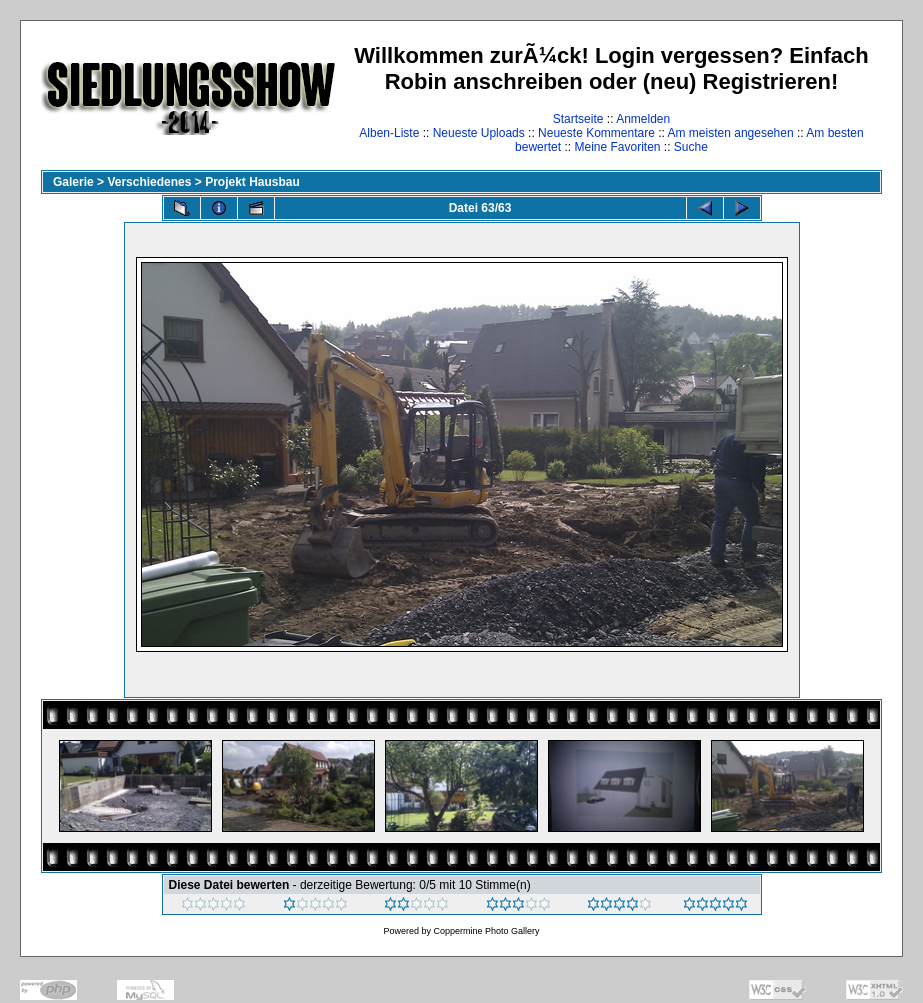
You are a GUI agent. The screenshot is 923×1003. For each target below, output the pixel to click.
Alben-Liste (389, 133)
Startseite (578, 119)
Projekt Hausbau (252, 182)
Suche (691, 147)
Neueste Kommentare (596, 133)
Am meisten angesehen (731, 133)
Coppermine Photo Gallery (486, 931)
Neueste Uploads (479, 133)
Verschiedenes (149, 182)
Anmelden (643, 119)
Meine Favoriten (617, 147)
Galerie (73, 182)
